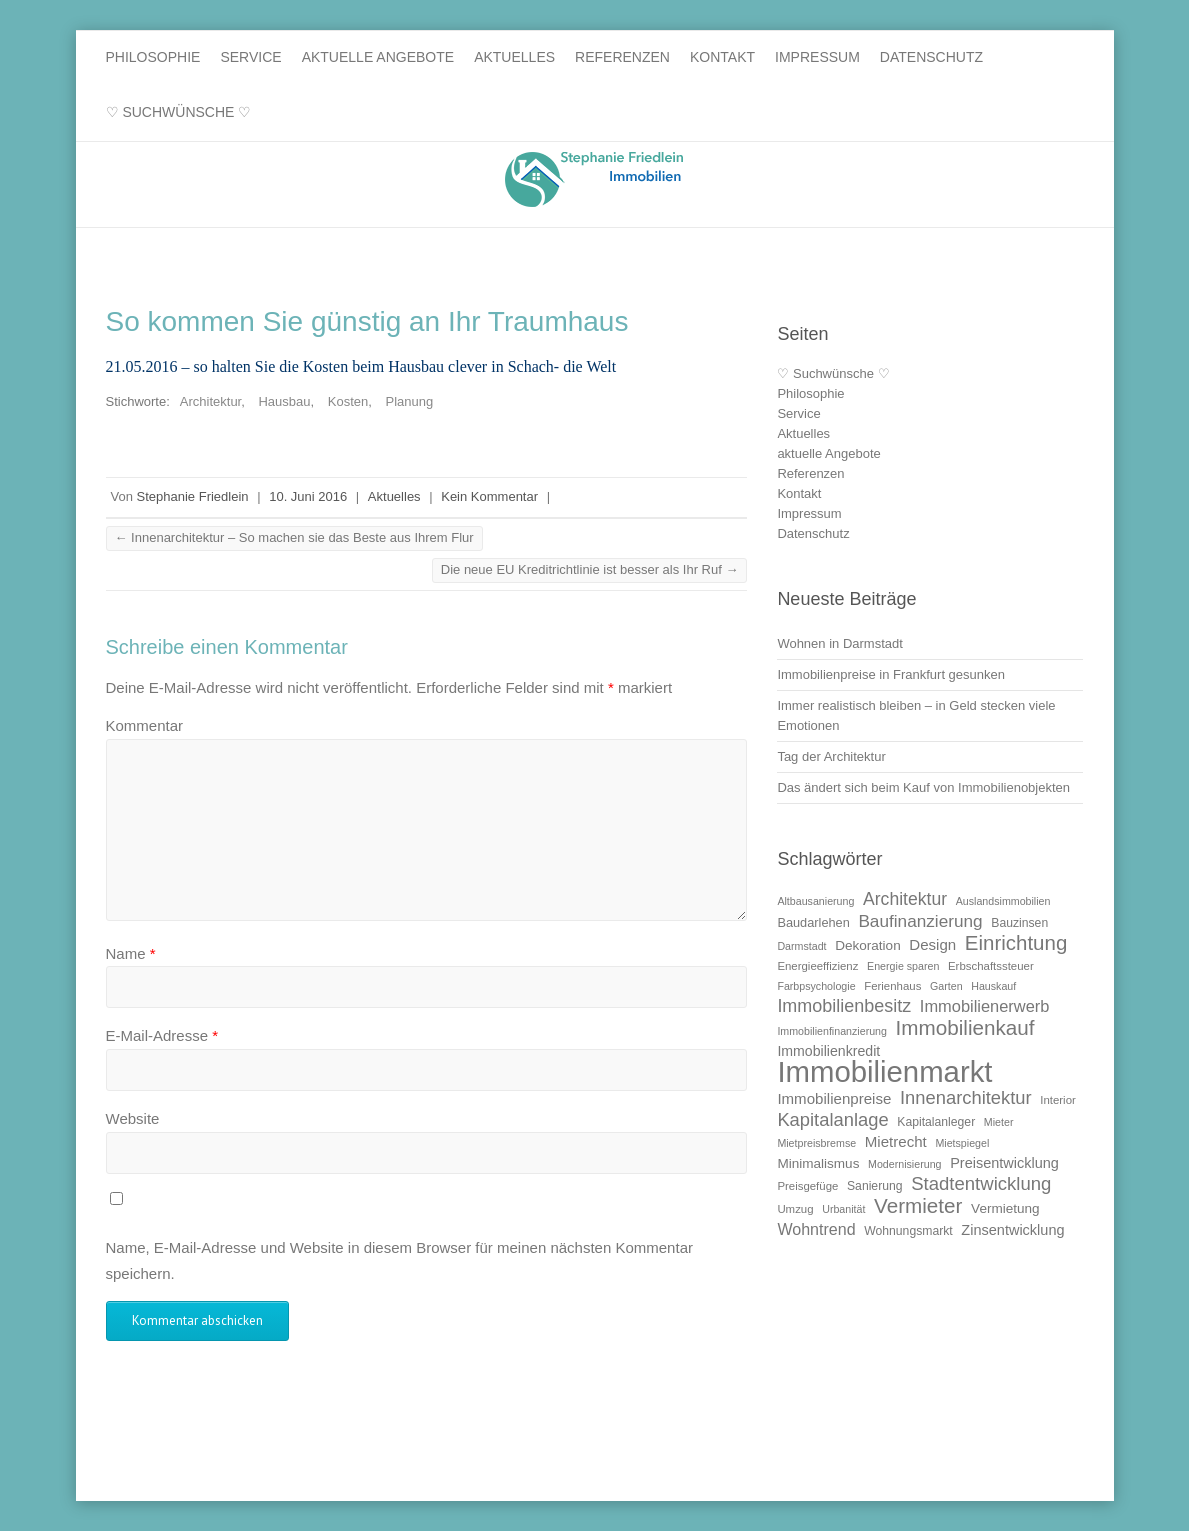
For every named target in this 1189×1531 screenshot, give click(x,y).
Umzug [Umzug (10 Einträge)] (795, 1209)
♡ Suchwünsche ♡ (179, 112)
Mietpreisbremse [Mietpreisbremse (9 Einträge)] (816, 1143)
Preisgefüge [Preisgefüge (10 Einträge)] (807, 1186)
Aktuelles (514, 57)
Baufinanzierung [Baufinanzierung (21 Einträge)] (920, 921)
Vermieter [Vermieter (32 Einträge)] (918, 1205)
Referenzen (622, 57)
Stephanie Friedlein (193, 496)
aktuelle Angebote (378, 57)
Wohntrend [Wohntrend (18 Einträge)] (816, 1229)
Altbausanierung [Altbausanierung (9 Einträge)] (815, 901)
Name (131, 953)
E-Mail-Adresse (162, 1035)
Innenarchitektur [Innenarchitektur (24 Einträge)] (966, 1097)
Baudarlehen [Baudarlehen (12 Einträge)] (813, 922)
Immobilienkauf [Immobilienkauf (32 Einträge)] (965, 1027)
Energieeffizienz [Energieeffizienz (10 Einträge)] (817, 966)
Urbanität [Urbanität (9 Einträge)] (843, 1209)
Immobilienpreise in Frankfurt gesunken (891, 674)
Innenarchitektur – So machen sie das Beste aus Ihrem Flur (294, 537)
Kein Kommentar (489, 496)
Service (250, 57)
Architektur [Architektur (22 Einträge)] (905, 899)
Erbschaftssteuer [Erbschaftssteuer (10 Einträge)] (991, 966)
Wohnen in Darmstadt (840, 643)
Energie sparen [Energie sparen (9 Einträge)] (903, 966)
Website (133, 1118)
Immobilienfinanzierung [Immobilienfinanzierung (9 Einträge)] (832, 1031)
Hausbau (284, 401)
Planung (409, 401)
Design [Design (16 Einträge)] (932, 944)
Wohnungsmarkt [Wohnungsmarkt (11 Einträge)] (908, 1231)
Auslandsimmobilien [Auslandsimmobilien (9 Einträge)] (1003, 901)
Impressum (817, 57)
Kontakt (722, 57)
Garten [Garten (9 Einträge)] (946, 986)
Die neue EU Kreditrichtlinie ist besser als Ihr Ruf (590, 569)
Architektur (210, 401)
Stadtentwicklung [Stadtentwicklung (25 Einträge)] (981, 1183)
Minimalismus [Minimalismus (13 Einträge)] (818, 1163)
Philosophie (153, 57)
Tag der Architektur (831, 756)
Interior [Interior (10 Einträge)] (1058, 1100)
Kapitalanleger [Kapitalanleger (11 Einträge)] (936, 1122)
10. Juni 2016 (308, 496)
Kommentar (145, 725)
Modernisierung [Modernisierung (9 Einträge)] (904, 1164)
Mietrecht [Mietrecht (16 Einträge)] (896, 1141)
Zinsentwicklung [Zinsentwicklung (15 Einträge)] (1012, 1230)
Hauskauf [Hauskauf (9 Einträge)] (993, 986)
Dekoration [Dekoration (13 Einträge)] (868, 945)
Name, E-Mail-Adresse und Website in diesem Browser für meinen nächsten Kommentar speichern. (399, 1260)
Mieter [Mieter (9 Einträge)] (999, 1122)
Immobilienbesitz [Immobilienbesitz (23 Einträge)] (844, 1006)
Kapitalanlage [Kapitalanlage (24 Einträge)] (832, 1119)
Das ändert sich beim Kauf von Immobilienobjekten (923, 787)
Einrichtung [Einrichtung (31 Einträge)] (1016, 942)
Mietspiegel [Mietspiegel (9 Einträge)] (962, 1143)
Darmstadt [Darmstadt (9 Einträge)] (801, 946)
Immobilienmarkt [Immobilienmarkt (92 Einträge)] (884, 1071)
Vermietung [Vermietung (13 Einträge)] (1005, 1208)
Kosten (348, 401)
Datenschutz (931, 57)
